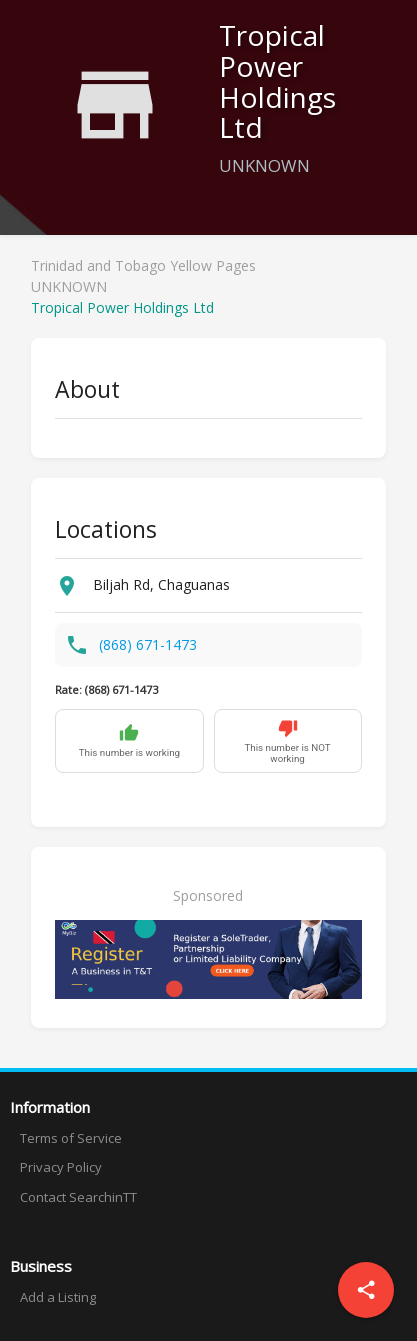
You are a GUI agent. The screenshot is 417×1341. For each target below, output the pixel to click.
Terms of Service (71, 1138)
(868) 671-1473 (148, 644)
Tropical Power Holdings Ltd (122, 307)
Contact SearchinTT (78, 1197)
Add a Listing (58, 1297)
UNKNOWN (69, 286)
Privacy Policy (61, 1167)
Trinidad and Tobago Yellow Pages (143, 265)
